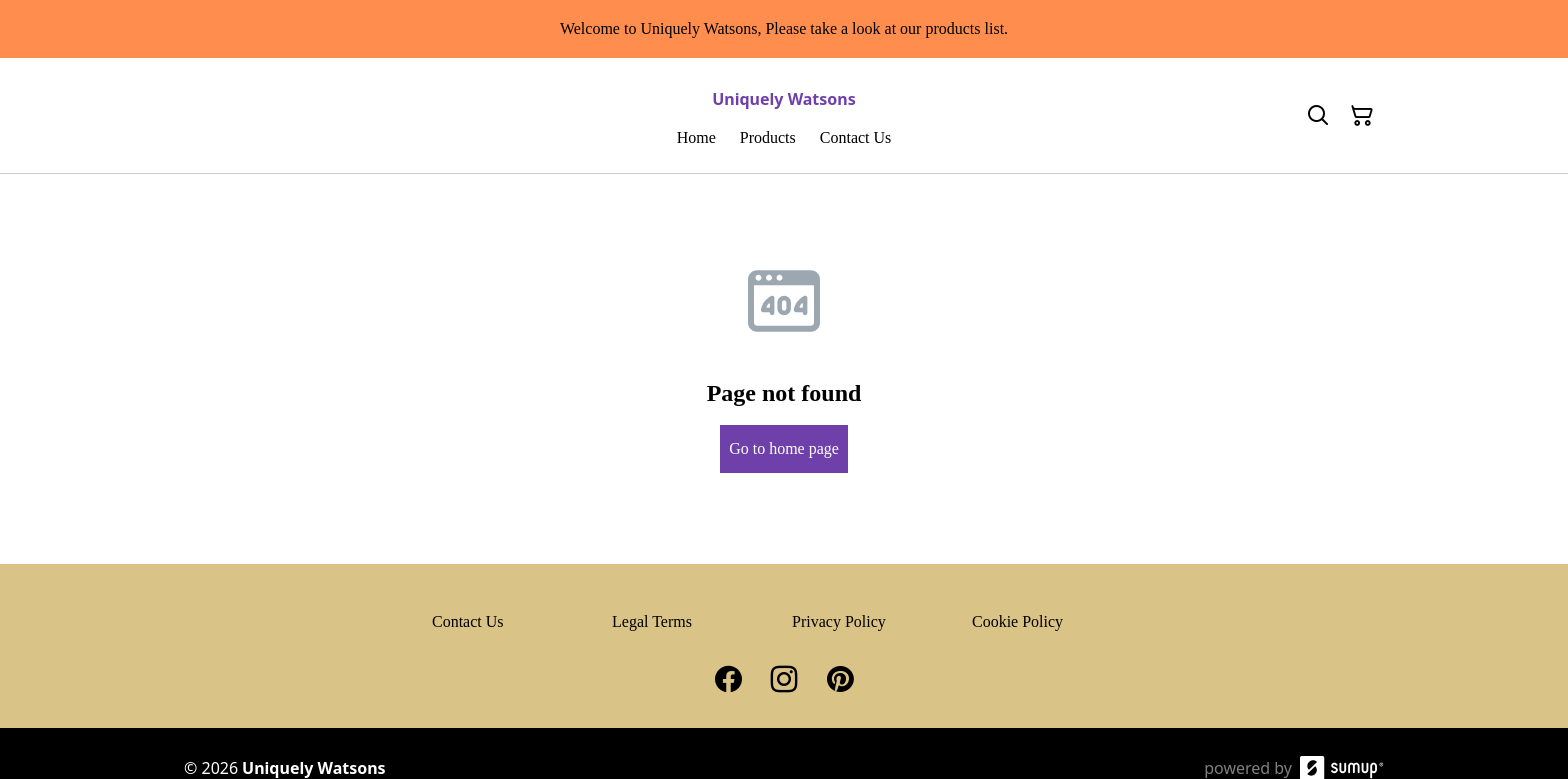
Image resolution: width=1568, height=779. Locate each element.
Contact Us (468, 621)
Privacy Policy (839, 621)
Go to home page (784, 448)
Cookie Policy (1017, 621)
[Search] (1318, 116)
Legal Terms (652, 621)
